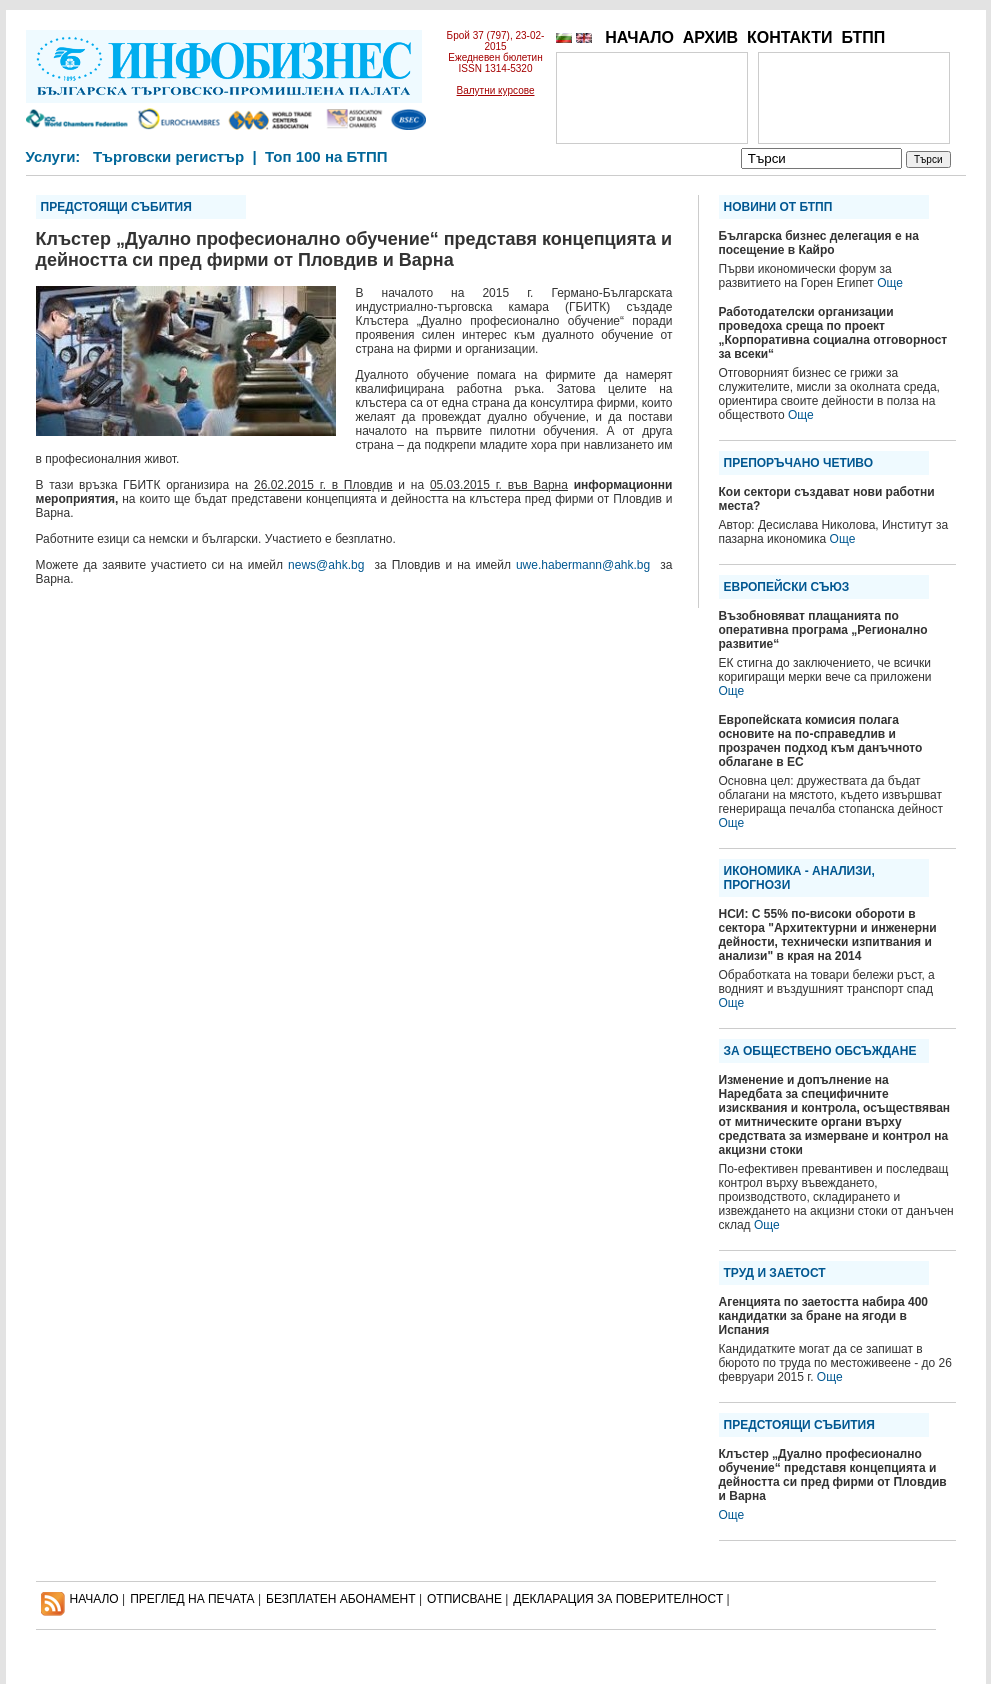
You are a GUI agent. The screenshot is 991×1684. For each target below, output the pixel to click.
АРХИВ (710, 37)
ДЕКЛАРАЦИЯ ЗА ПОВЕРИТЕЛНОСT (618, 1599)
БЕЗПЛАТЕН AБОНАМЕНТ (341, 1599)
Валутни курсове (496, 90)
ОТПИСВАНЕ (464, 1599)
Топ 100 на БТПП (326, 156)
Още (890, 283)
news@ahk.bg (326, 565)
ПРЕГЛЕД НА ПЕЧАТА (192, 1599)
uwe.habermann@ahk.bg (583, 565)
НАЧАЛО (639, 37)
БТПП (863, 37)
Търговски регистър (168, 156)
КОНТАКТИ (790, 37)
